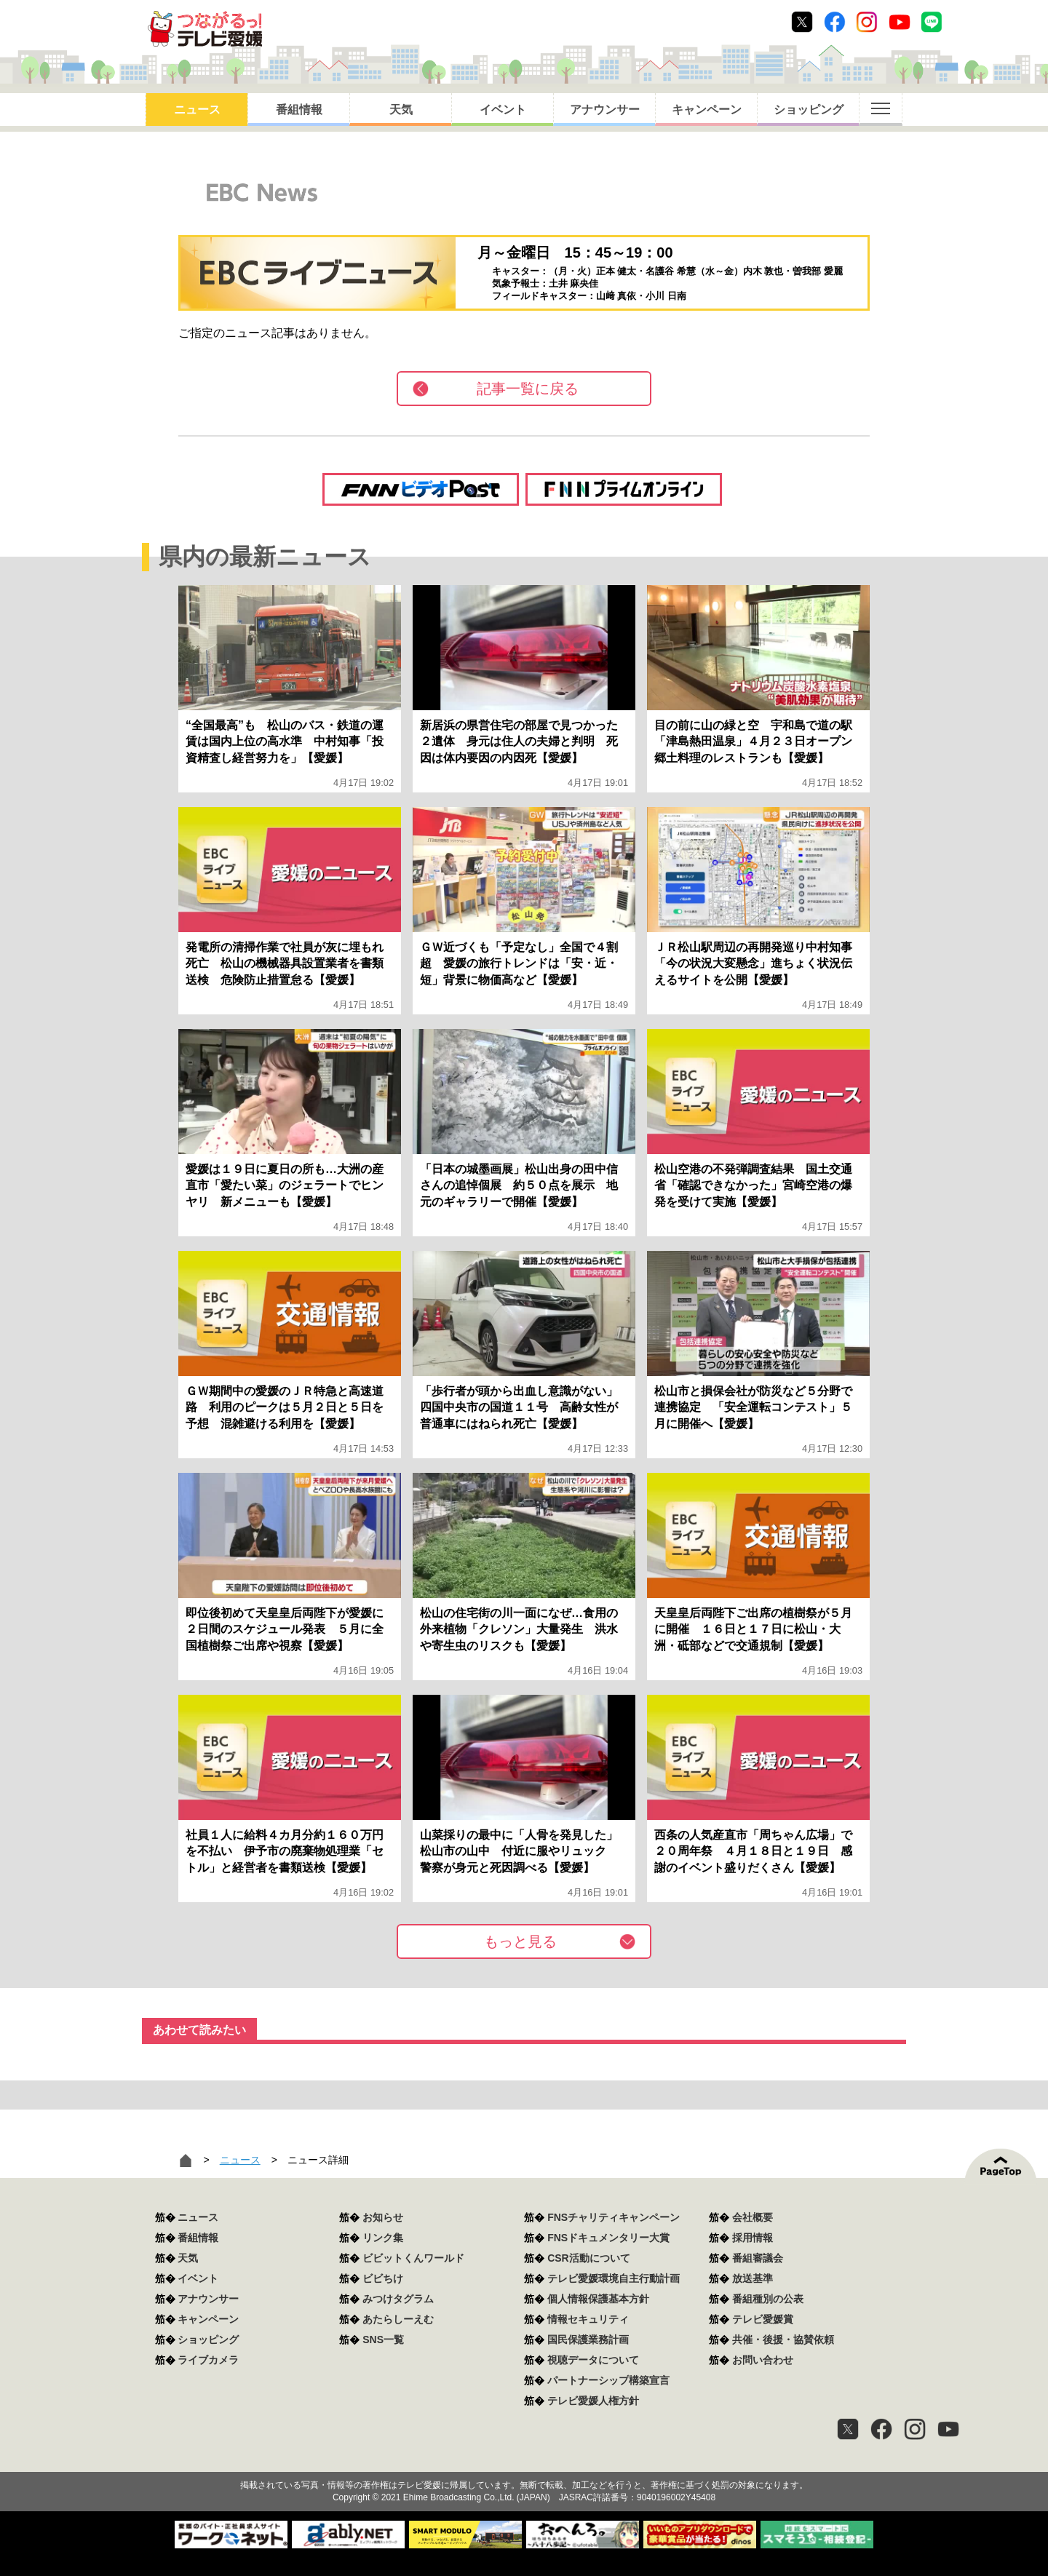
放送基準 (752, 2278)
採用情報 (752, 2237)
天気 (401, 109)
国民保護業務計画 (588, 2339)
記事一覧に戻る (528, 389)
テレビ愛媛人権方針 (593, 2400)
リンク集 (382, 2237)
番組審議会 (757, 2258)
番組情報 (299, 109)
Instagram (867, 22)
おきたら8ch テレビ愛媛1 (205, 28)
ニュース (197, 109)
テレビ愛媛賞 (762, 2319)
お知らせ (382, 2217)
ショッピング (808, 109)
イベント (503, 109)
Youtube (899, 22)
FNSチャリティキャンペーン (613, 2217)
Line (931, 22)
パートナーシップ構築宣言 (608, 2380)
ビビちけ (382, 2278)
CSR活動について (588, 2258)
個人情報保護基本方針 (598, 2299)
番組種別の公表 (767, 2299)
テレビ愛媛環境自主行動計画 (613, 2278)
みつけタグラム (398, 2299)
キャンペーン (707, 109)
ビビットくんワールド (413, 2258)
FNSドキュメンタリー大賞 (608, 2237)
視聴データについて (593, 2360)
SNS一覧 (383, 2339)
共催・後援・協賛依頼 (783, 2339)
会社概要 (752, 2217)
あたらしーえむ (398, 2319)
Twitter (802, 22)
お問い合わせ (762, 2360)
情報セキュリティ (588, 2319)
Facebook (835, 22)
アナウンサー (605, 109)
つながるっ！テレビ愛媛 (524, 2460)
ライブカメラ (208, 2360)
